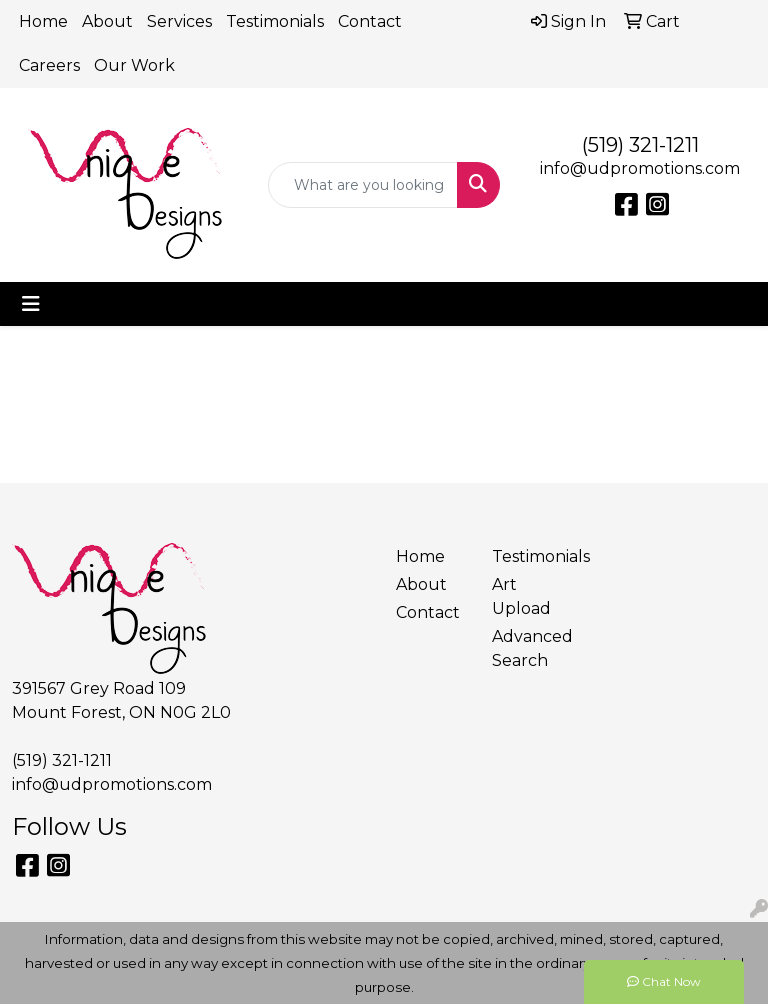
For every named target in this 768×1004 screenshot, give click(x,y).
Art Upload (521, 596)
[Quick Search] (363, 185)
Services (179, 21)
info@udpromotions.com (640, 168)
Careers (49, 65)
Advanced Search (528, 648)
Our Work (134, 65)
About (107, 21)
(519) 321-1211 (640, 145)
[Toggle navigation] (31, 304)
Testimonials (275, 21)
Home (43, 21)
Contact (370, 21)
